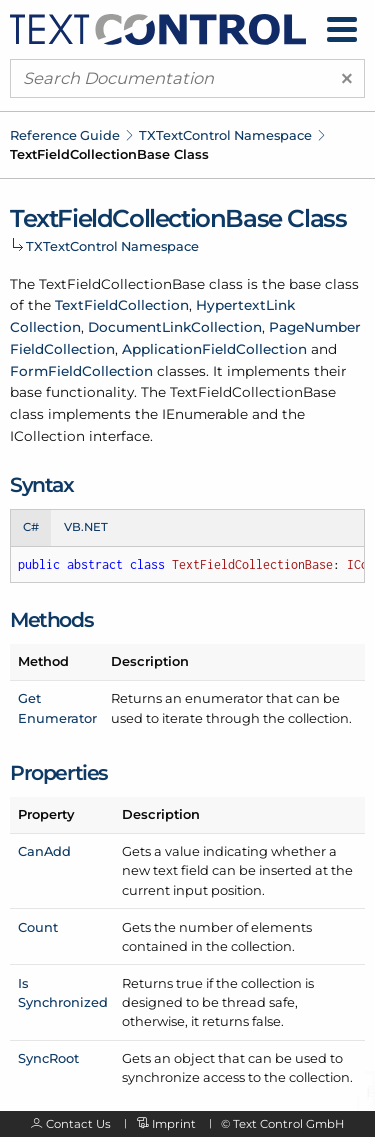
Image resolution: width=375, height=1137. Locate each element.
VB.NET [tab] (86, 527)
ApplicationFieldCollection (214, 349)
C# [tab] (31, 527)
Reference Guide (65, 135)
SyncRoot (48, 1058)
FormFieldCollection (81, 371)
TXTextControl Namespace (225, 135)
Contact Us (78, 1124)
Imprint (174, 1124)
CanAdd (44, 851)
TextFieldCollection (122, 305)
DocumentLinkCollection (175, 327)
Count (38, 927)
